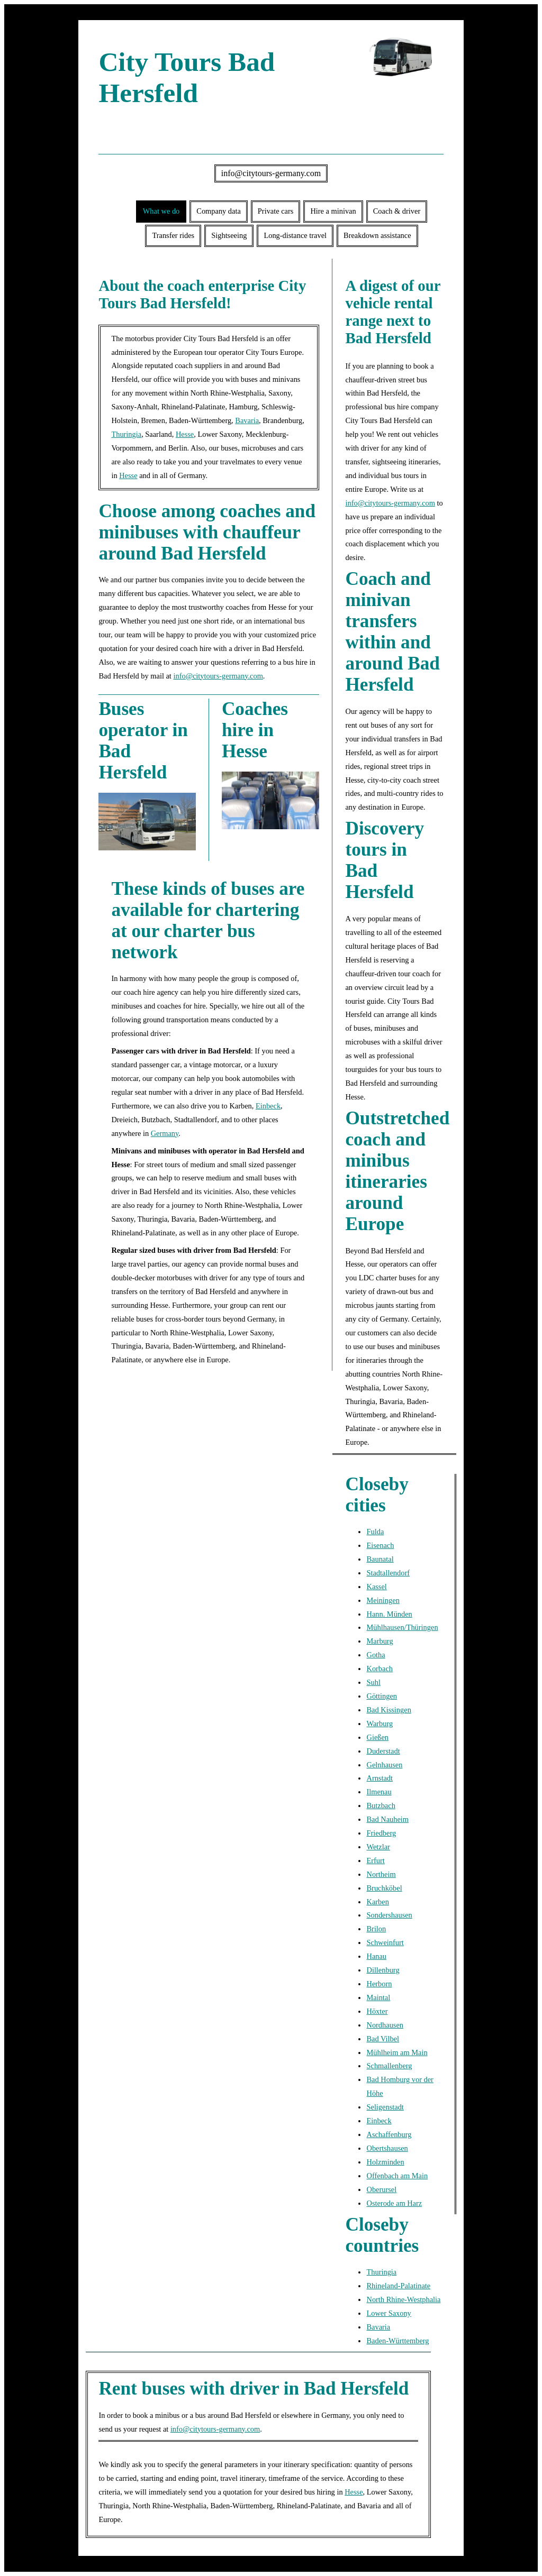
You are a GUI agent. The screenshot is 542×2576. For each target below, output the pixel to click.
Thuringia (126, 434)
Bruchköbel (384, 1888)
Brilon (376, 1928)
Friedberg (381, 1833)
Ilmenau (378, 1791)
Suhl (373, 1682)
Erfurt (375, 1860)
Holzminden (385, 2162)
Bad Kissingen (388, 1710)
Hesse (185, 434)
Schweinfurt (384, 1942)
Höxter (376, 2011)
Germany (165, 1133)
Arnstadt (379, 1778)
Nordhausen (384, 2025)
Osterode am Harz (394, 2203)
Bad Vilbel (382, 2038)
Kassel (376, 1586)
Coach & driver (397, 211)
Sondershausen (389, 1915)
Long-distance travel (295, 235)
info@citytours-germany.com (271, 173)
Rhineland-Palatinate (398, 2285)
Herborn (379, 1983)
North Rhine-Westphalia (403, 2299)
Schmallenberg (389, 2065)
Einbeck (268, 1106)
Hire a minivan (333, 211)
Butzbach (380, 1805)
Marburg (379, 1641)
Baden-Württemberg (397, 2340)
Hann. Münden (389, 1614)
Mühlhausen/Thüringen (402, 1627)
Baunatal (379, 1559)
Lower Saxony (388, 2313)
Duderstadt (383, 1751)
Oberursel (381, 2189)
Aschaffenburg (388, 2134)
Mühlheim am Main (396, 2052)
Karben (377, 1901)
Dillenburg (382, 1970)
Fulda (375, 1531)
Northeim (380, 1874)
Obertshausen (387, 2148)
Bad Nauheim (387, 1819)
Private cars (276, 211)
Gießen (377, 1737)
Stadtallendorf (388, 1573)
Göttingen (381, 1696)
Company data (218, 211)
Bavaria (247, 420)
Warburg (379, 1723)
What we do (161, 211)
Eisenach (380, 1545)
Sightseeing (229, 235)
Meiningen (382, 1600)
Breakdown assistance (377, 235)
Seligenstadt (384, 2107)
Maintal (378, 1997)
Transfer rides (173, 235)
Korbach (379, 1668)
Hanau (376, 1956)
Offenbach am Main (397, 2175)
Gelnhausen (384, 1765)
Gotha (375, 1655)
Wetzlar (378, 1846)
